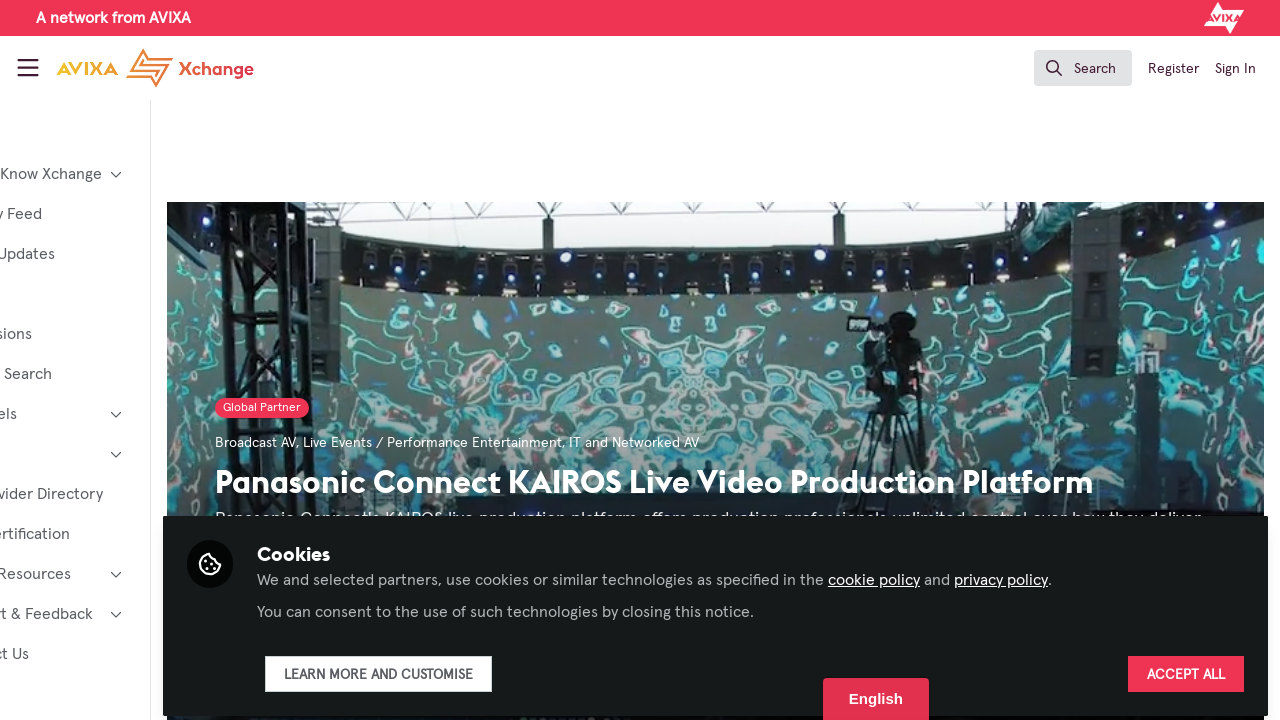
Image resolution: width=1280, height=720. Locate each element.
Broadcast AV (360, 443)
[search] (1083, 68)
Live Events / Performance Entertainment (537, 443)
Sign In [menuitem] (1235, 69)
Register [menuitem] (1173, 69)
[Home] (155, 68)
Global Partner (367, 408)
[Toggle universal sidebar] (28, 68)
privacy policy (1106, 572)
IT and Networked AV (739, 443)
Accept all (1186, 667)
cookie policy (979, 572)
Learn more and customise (483, 667)
